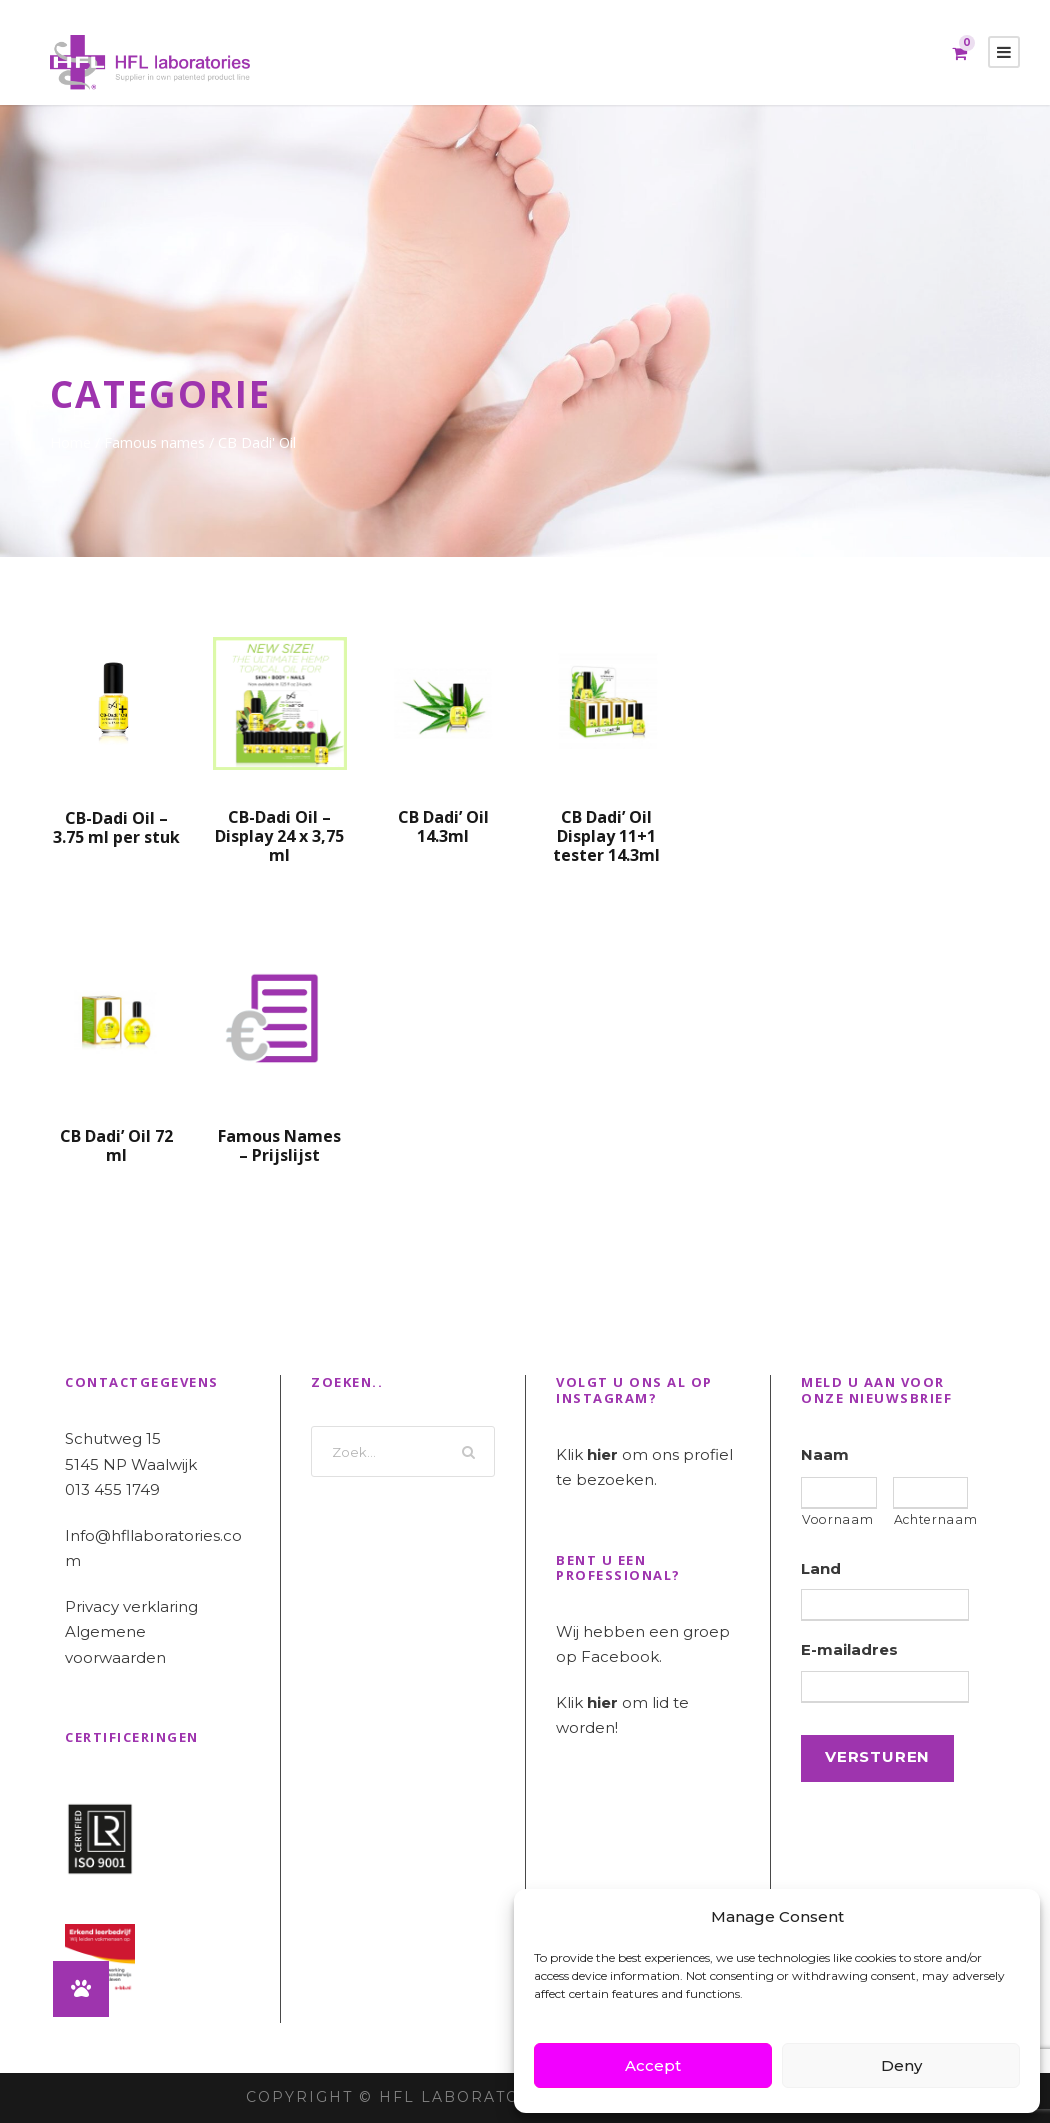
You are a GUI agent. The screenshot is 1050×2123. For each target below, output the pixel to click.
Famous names (154, 442)
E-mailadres (849, 1649)
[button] (81, 1989)
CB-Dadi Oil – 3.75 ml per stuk (116, 827)
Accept (653, 2065)
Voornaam (837, 1519)
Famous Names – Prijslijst (279, 1145)
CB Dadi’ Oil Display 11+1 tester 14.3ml (606, 836)
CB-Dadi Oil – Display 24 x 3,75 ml (279, 836)
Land (821, 1568)
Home (70, 442)
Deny (901, 2065)
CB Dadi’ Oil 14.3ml (443, 826)
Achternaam (931, 1519)
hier (602, 1454)
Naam (825, 1454)
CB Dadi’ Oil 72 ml (116, 1145)
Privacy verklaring (131, 1606)
